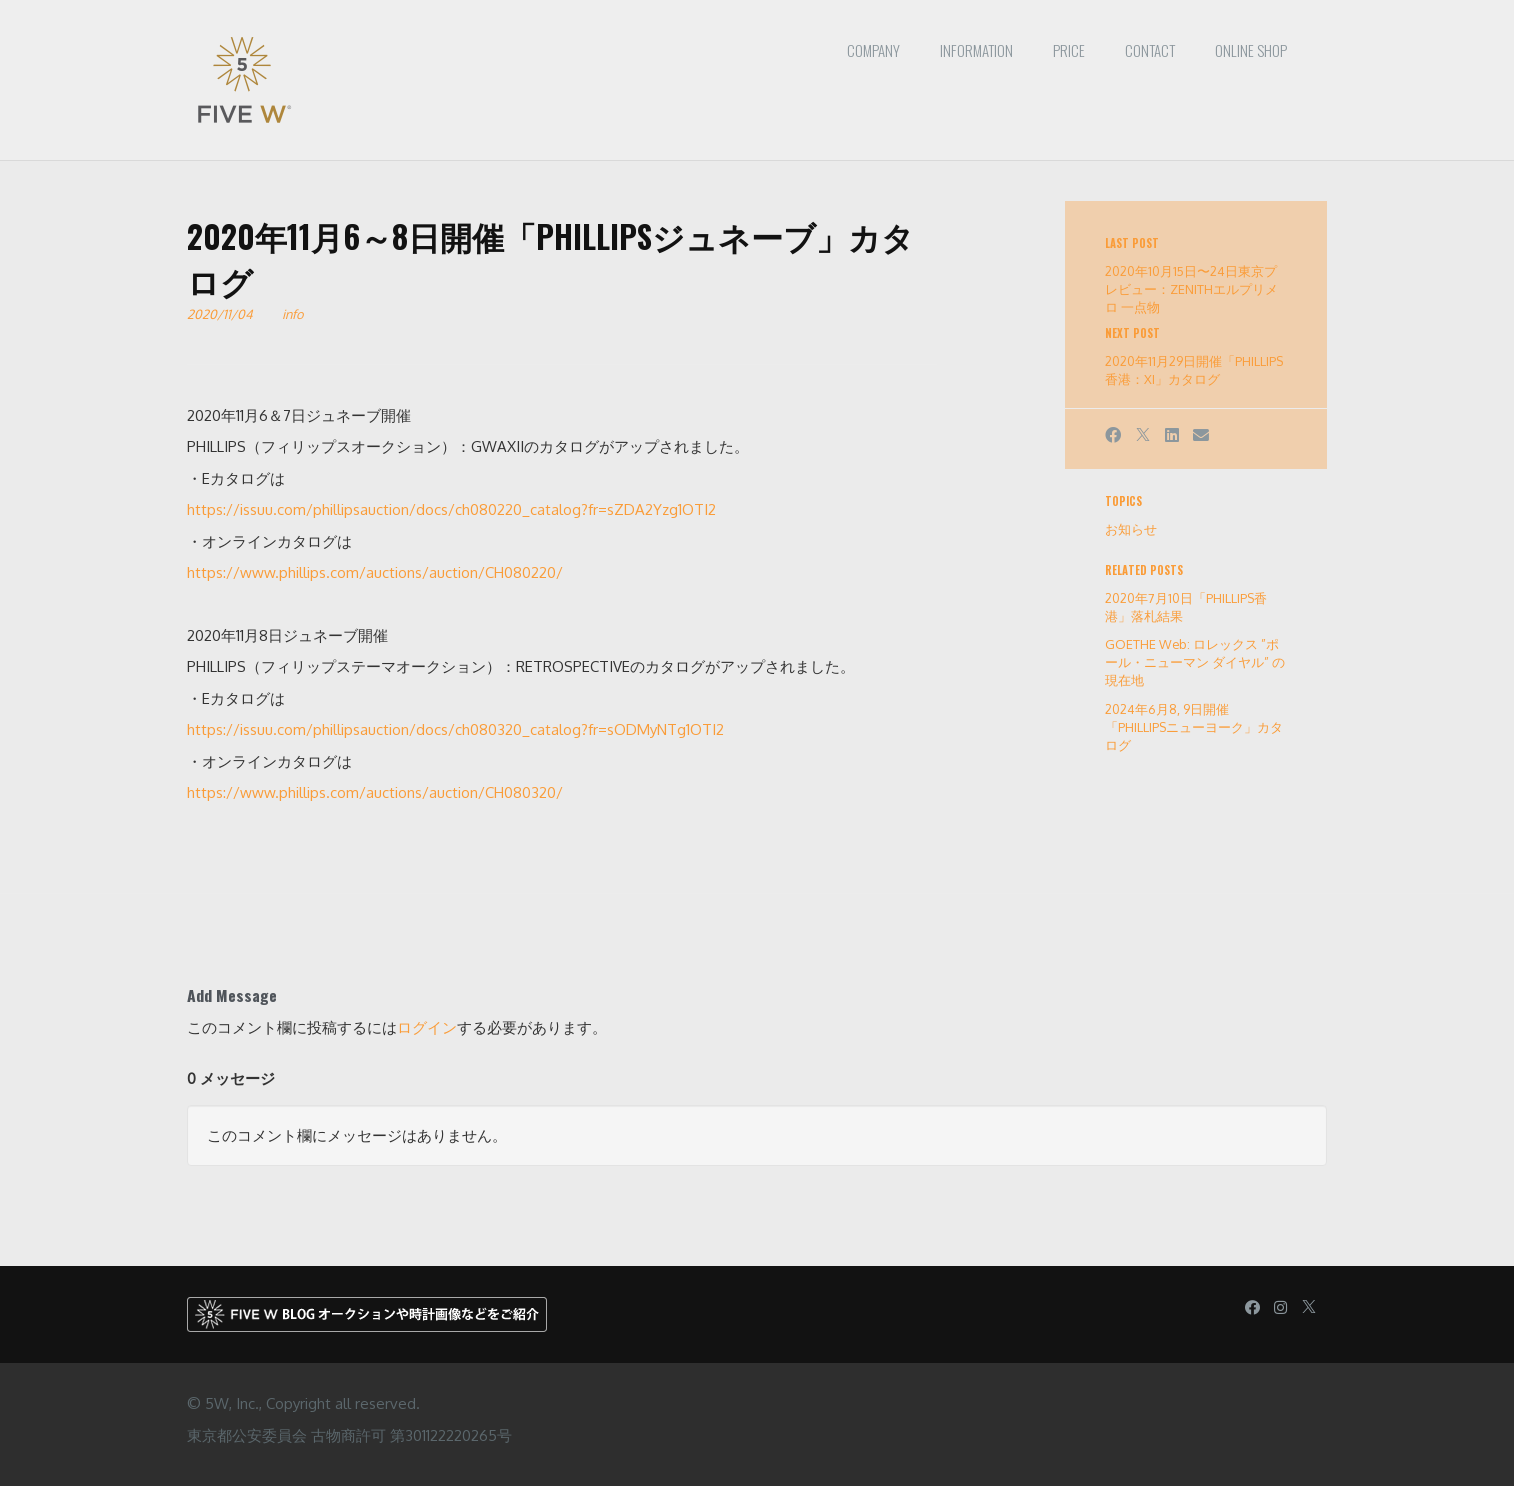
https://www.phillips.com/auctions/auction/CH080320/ (375, 792)
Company (873, 50)
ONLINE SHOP (1251, 50)
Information (976, 50)
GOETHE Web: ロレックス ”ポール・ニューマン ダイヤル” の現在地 (1195, 662)
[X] (1143, 435)
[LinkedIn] (1172, 435)
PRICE (1069, 50)
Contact (1150, 50)
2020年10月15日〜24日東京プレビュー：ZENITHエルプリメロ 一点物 (1191, 289)
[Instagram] (1280, 1307)
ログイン (427, 1027)
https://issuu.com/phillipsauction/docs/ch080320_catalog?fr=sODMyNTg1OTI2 (455, 729)
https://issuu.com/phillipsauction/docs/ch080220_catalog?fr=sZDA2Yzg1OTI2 (451, 509)
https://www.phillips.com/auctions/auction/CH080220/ (375, 572)
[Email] (1201, 435)
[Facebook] (1113, 435)
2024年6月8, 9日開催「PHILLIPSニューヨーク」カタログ (1194, 727)
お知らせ (1131, 529)
